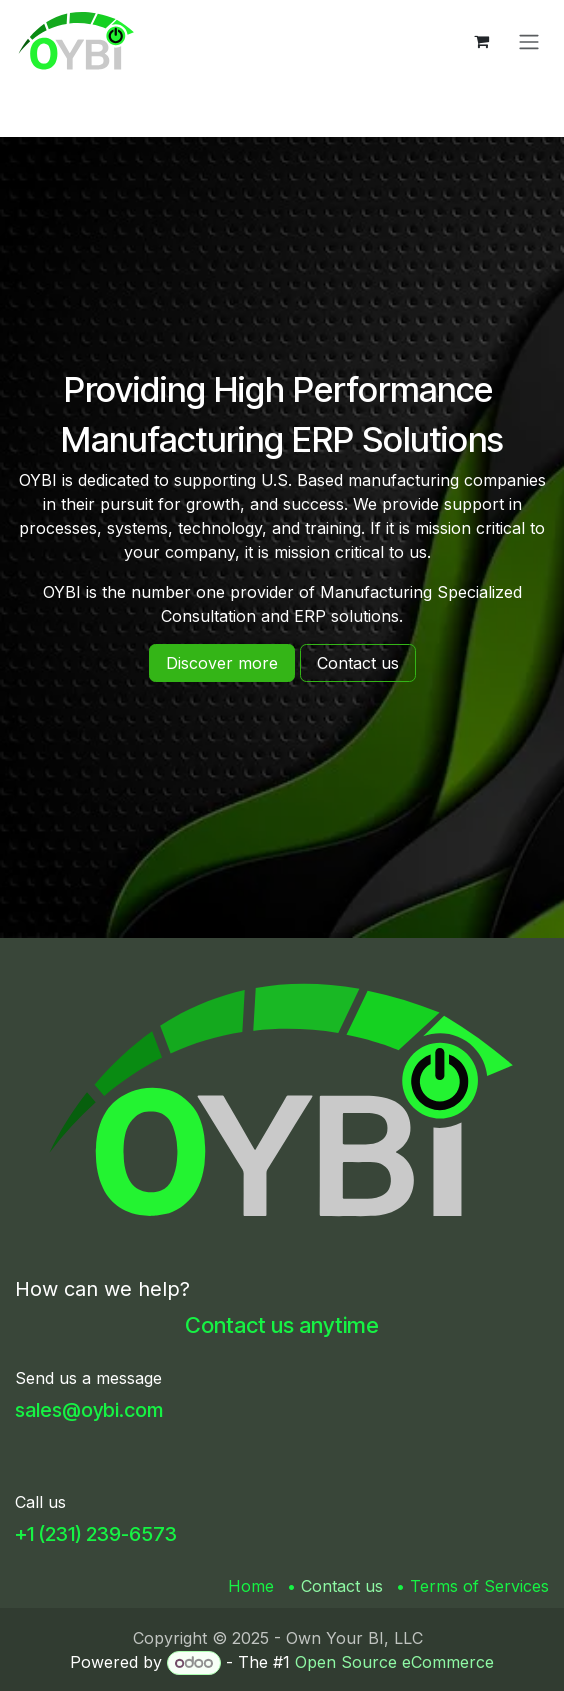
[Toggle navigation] (529, 41)
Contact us (342, 1586)
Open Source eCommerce (394, 1662)
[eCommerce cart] (481, 41)
